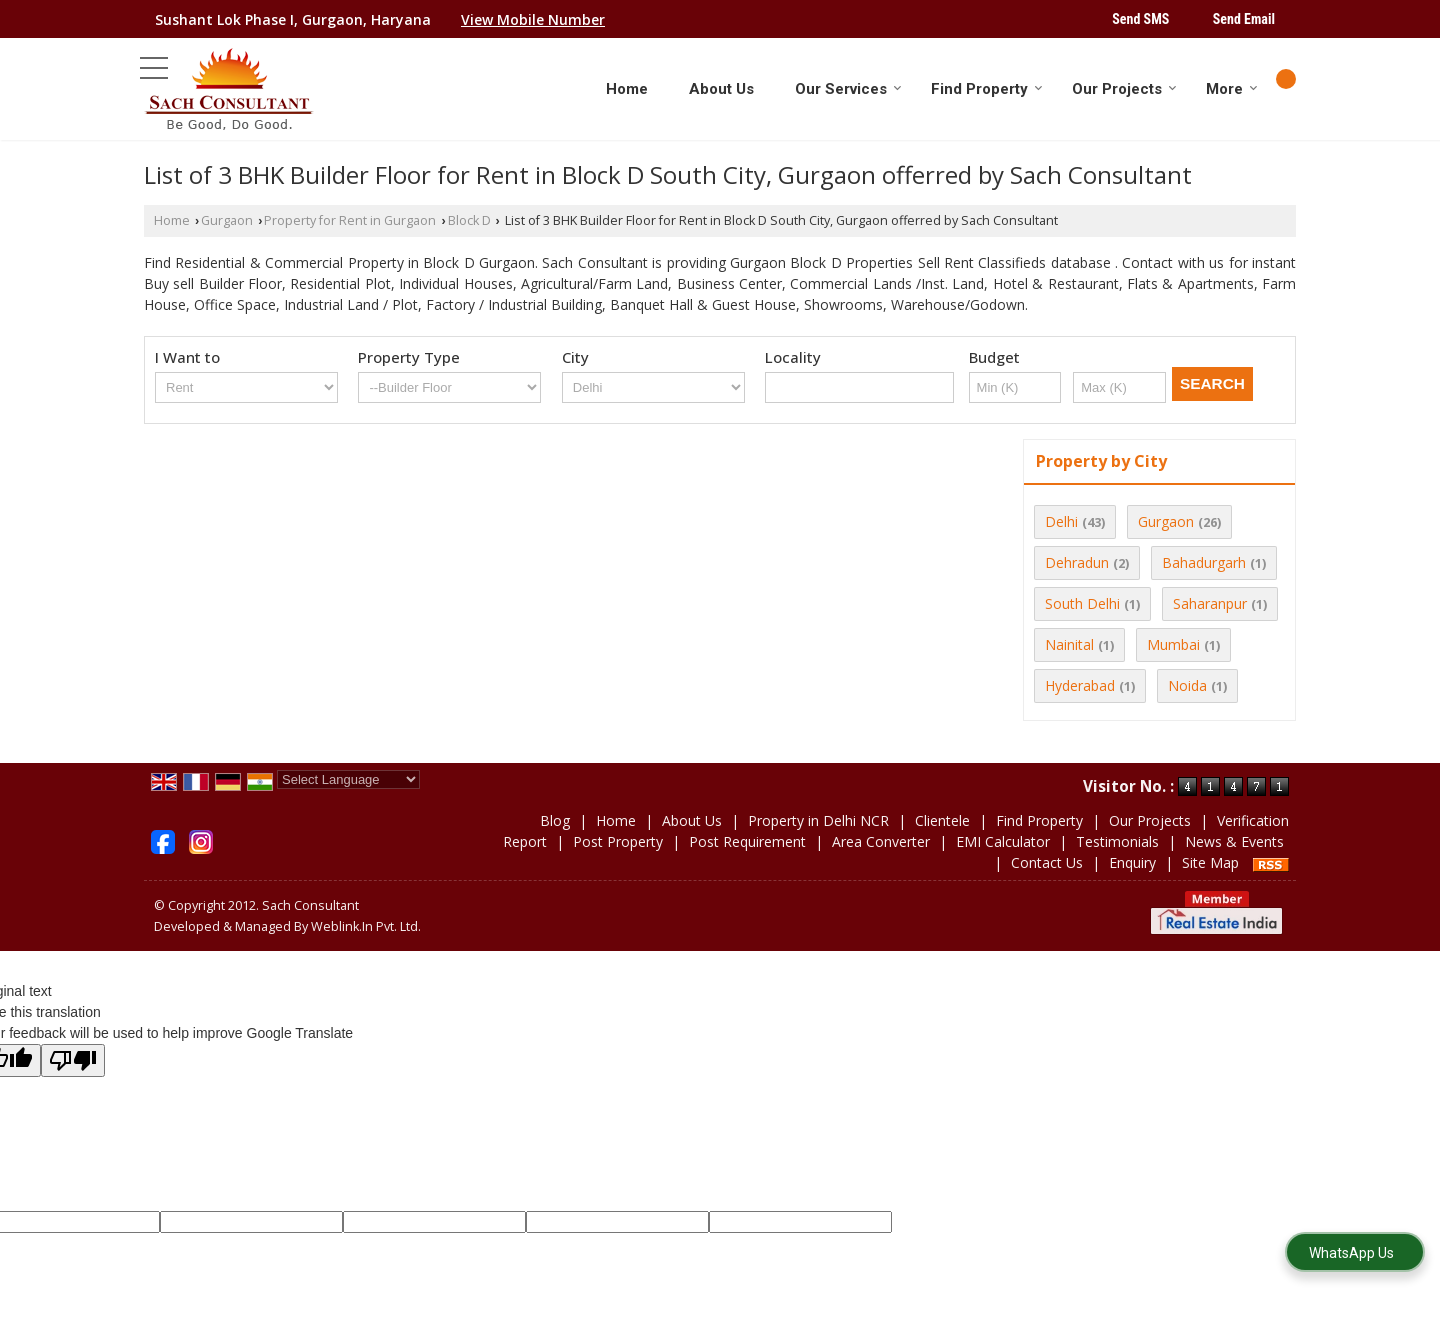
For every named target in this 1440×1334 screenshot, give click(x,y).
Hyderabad (1080, 685)
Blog (555, 820)
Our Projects (1124, 89)
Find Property (987, 89)
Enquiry (1132, 862)
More (1232, 89)
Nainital (1069, 644)
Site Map (1210, 862)
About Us (721, 89)
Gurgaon (227, 220)
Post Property (618, 841)
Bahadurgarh (1204, 562)
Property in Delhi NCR (818, 820)
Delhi (1061, 521)
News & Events (1234, 841)
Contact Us (1047, 862)
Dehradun (1077, 562)
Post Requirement (747, 841)
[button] (533, 19)
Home (627, 89)
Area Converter (881, 841)
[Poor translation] (73, 1060)
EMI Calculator (1003, 841)
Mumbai (1173, 644)
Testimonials (1117, 841)
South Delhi (1082, 603)
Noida (1187, 685)
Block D (469, 220)
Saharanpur (1210, 603)
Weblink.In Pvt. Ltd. (366, 926)
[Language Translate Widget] (348, 779)
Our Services (848, 89)
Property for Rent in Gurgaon (350, 220)
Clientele (942, 820)
